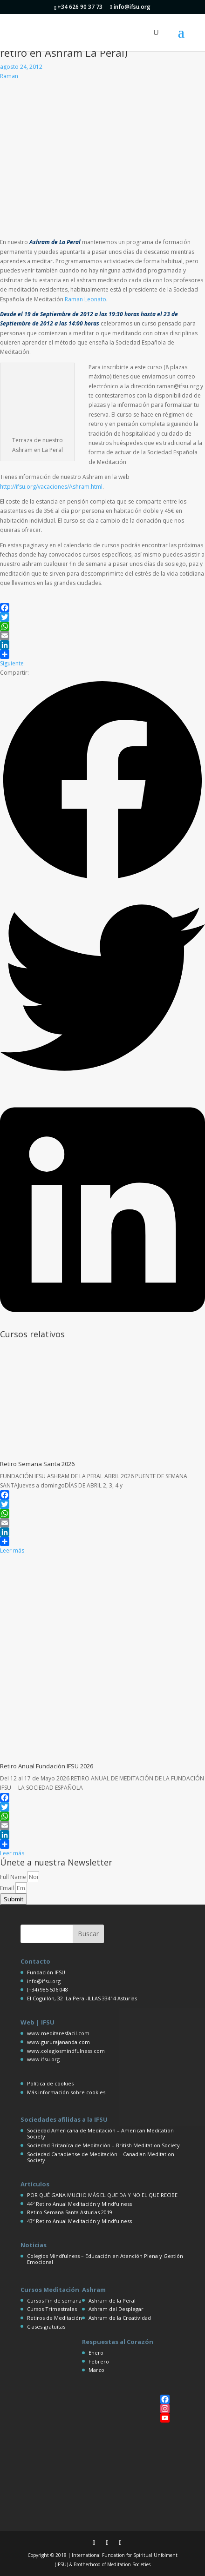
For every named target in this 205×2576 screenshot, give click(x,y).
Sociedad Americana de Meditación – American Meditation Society (100, 2133)
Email (7, 1888)
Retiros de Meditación (54, 2317)
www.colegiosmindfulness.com (66, 2050)
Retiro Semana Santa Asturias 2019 (69, 2212)
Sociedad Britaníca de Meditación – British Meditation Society (103, 2145)
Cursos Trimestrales (52, 2308)
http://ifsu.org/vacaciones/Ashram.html (51, 487)
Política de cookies (50, 2083)
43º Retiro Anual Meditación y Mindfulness (79, 2220)
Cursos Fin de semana (54, 2300)
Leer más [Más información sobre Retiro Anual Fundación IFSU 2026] (12, 1853)
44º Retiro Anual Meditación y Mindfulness (79, 2203)
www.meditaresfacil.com (58, 2033)
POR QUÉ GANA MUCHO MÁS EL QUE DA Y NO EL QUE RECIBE (102, 2194)
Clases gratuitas (46, 2326)
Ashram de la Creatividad (120, 2317)
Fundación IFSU (46, 1972)
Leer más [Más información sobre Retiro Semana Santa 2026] (12, 1550)
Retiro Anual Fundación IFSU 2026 (46, 1766)
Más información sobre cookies (66, 2092)
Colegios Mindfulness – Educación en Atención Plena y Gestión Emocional (105, 2258)
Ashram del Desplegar (116, 2308)
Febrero (99, 2361)
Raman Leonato (85, 299)
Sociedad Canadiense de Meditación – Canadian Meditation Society (100, 2157)
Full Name (13, 1877)
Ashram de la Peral (112, 2300)
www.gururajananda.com (58, 2041)
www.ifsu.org (43, 2059)
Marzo (96, 2369)
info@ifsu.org (44, 1981)
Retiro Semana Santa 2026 (37, 1464)
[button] (102, 781)
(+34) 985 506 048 (47, 1989)
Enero (96, 2352)
